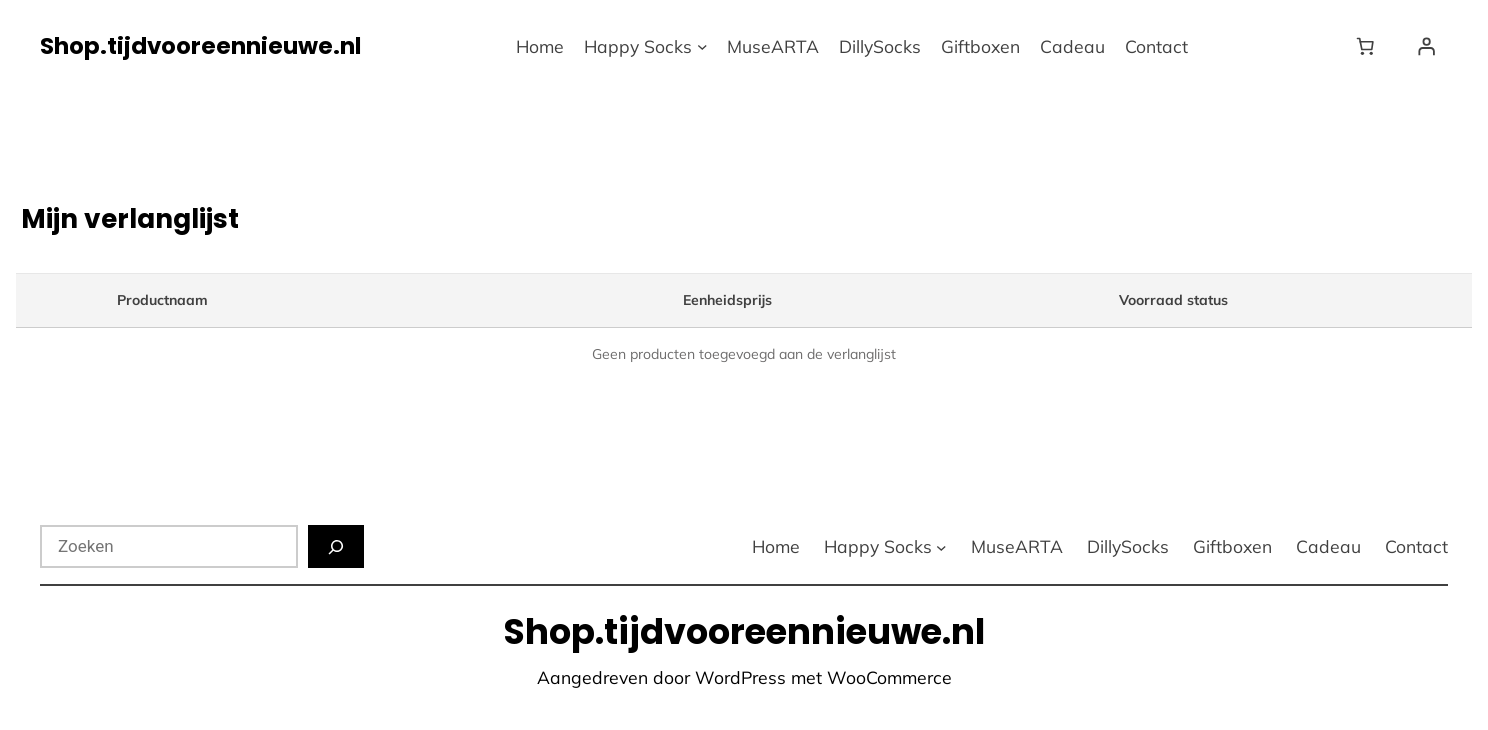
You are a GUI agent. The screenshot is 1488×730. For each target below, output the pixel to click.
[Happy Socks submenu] (702, 46)
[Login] (1426, 46)
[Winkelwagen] (1369, 46)
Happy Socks (638, 46)
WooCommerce (889, 677)
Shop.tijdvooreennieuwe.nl (200, 46)
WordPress (740, 677)
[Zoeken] (336, 546)
